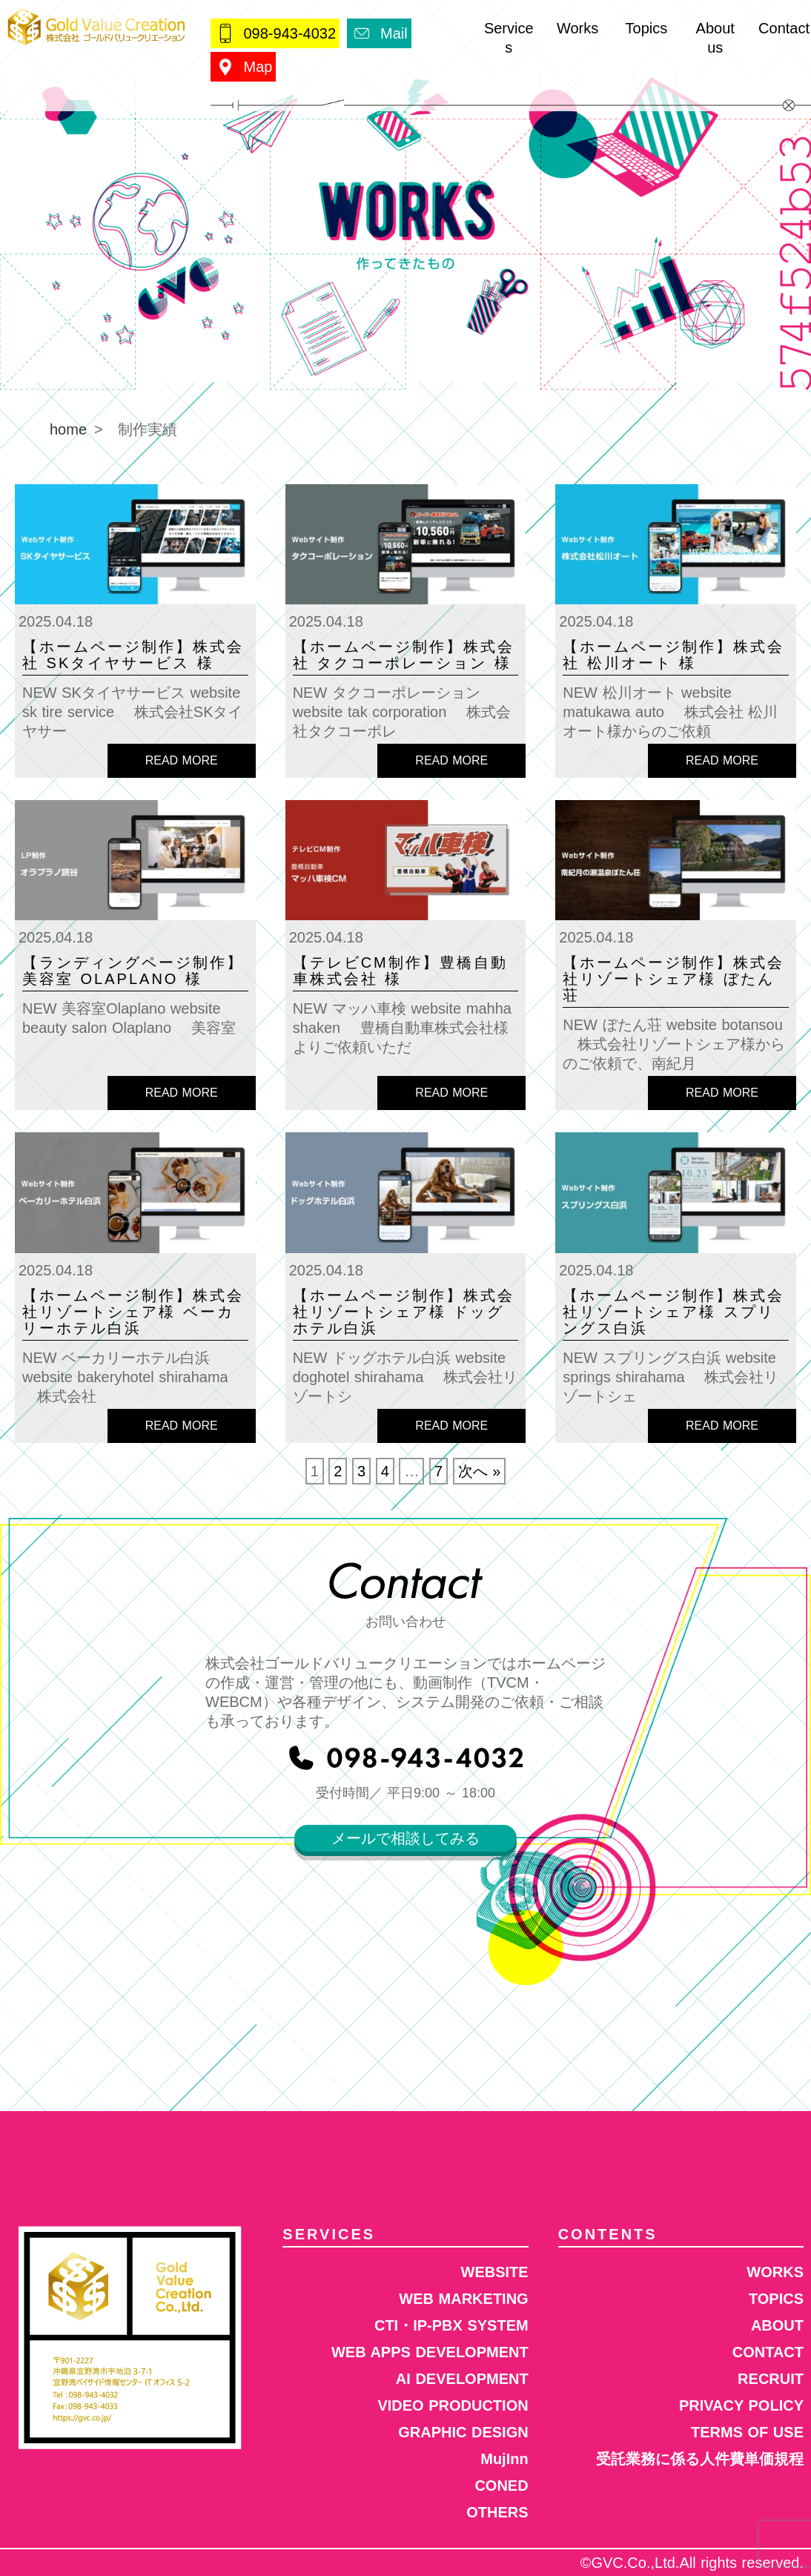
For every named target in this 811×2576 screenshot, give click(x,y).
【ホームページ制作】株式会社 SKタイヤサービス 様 (133, 654)
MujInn (504, 2459)
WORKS (775, 2272)
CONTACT (768, 2352)
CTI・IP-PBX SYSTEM (451, 2325)
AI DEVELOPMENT (462, 2379)
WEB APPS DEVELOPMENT (430, 2352)
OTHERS (497, 2512)
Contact (784, 28)
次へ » (479, 1471)
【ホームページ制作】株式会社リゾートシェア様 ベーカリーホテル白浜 (133, 1311)
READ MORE (181, 760)
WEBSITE (495, 2272)
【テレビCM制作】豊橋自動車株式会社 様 (400, 970)
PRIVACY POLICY (741, 2405)
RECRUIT (771, 2379)
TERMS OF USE (747, 2432)
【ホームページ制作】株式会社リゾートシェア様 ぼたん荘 (673, 978)
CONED (501, 2485)
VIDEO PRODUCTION (452, 2405)
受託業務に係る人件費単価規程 (700, 2459)
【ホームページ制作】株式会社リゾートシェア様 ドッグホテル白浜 (403, 1311)
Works (577, 28)
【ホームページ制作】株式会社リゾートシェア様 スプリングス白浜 (673, 1311)
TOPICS (776, 2299)
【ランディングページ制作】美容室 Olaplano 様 (133, 970)
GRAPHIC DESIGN (463, 2432)
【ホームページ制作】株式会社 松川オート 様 (673, 654)
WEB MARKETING (463, 2299)
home (68, 429)
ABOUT (777, 2325)
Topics (647, 28)
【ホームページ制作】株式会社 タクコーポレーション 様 (403, 654)
